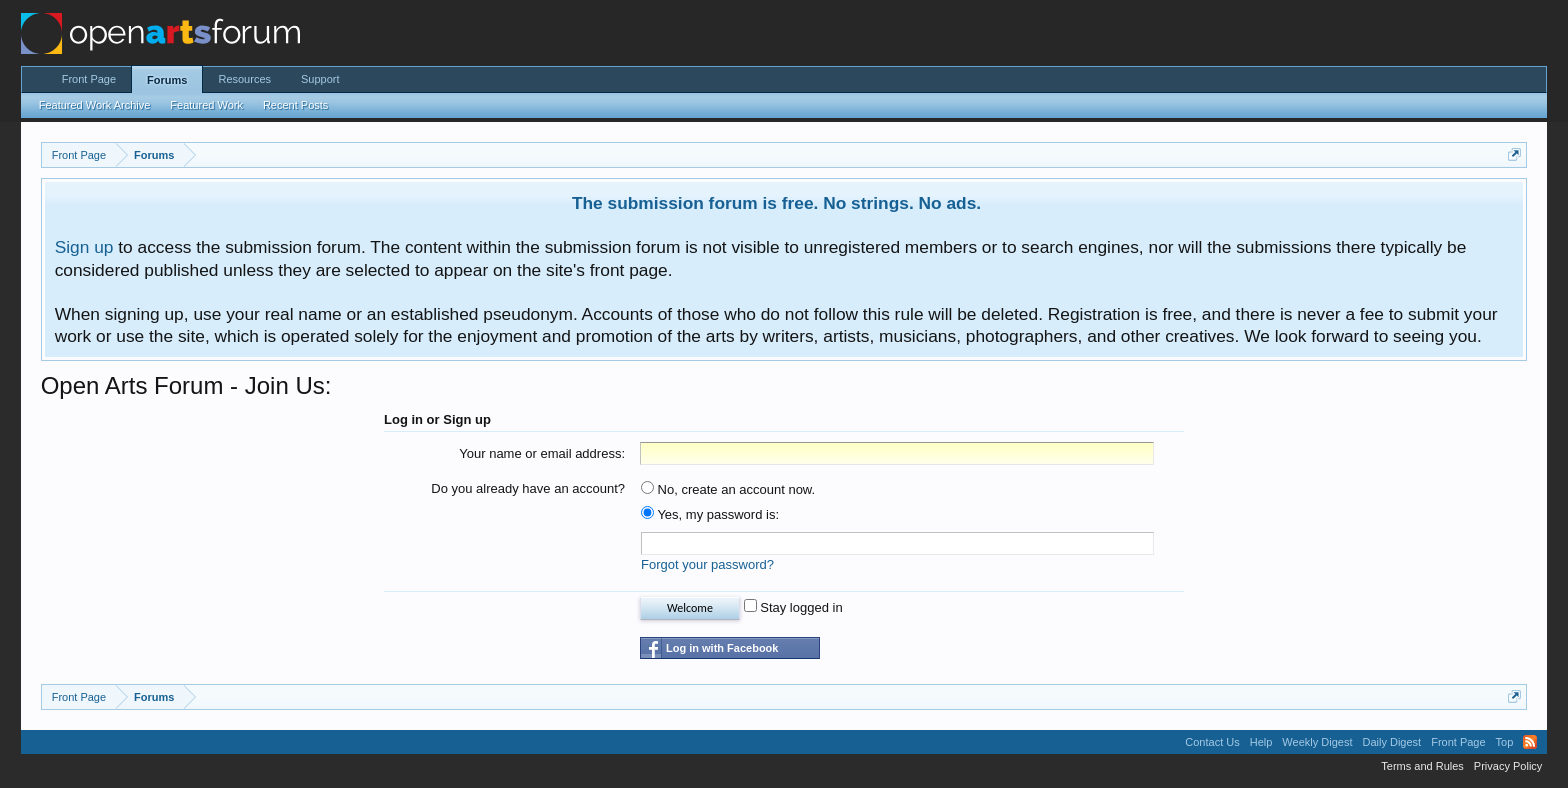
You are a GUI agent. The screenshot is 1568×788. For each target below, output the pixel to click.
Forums (167, 80)
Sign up (84, 247)
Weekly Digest (1317, 742)
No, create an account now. (728, 489)
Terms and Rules (1422, 766)
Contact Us (1212, 742)
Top (1505, 742)
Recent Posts (295, 105)
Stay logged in (793, 607)
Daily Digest (1391, 742)
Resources (244, 79)
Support (320, 79)
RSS (1530, 742)
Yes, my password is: (710, 514)
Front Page (89, 79)
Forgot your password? (707, 564)
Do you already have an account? (528, 488)
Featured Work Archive (95, 105)
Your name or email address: (542, 453)
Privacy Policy (1508, 766)
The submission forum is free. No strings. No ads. (776, 203)
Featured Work (206, 105)
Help (1261, 742)
